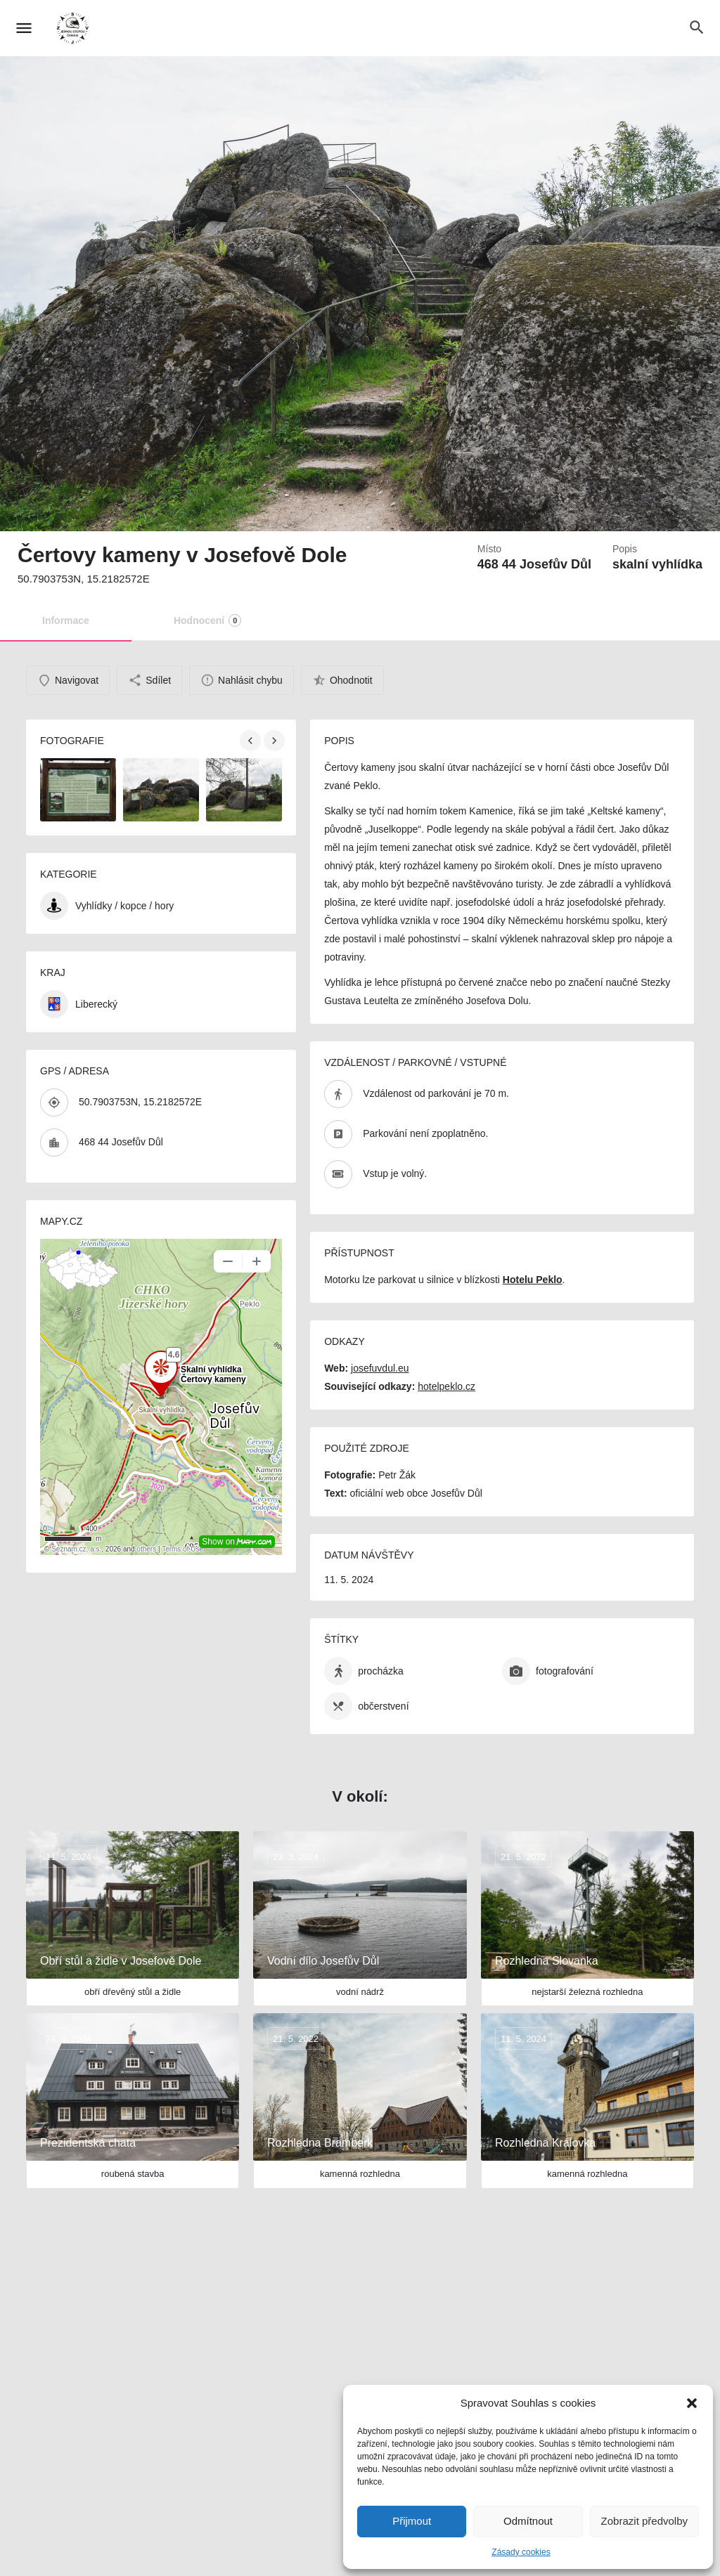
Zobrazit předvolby (644, 2521)
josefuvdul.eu (380, 1368)
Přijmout (411, 2521)
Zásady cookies (520, 2552)
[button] (692, 2403)
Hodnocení (207, 620)
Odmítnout (528, 2521)
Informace (65, 620)
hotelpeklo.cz (446, 1386)
